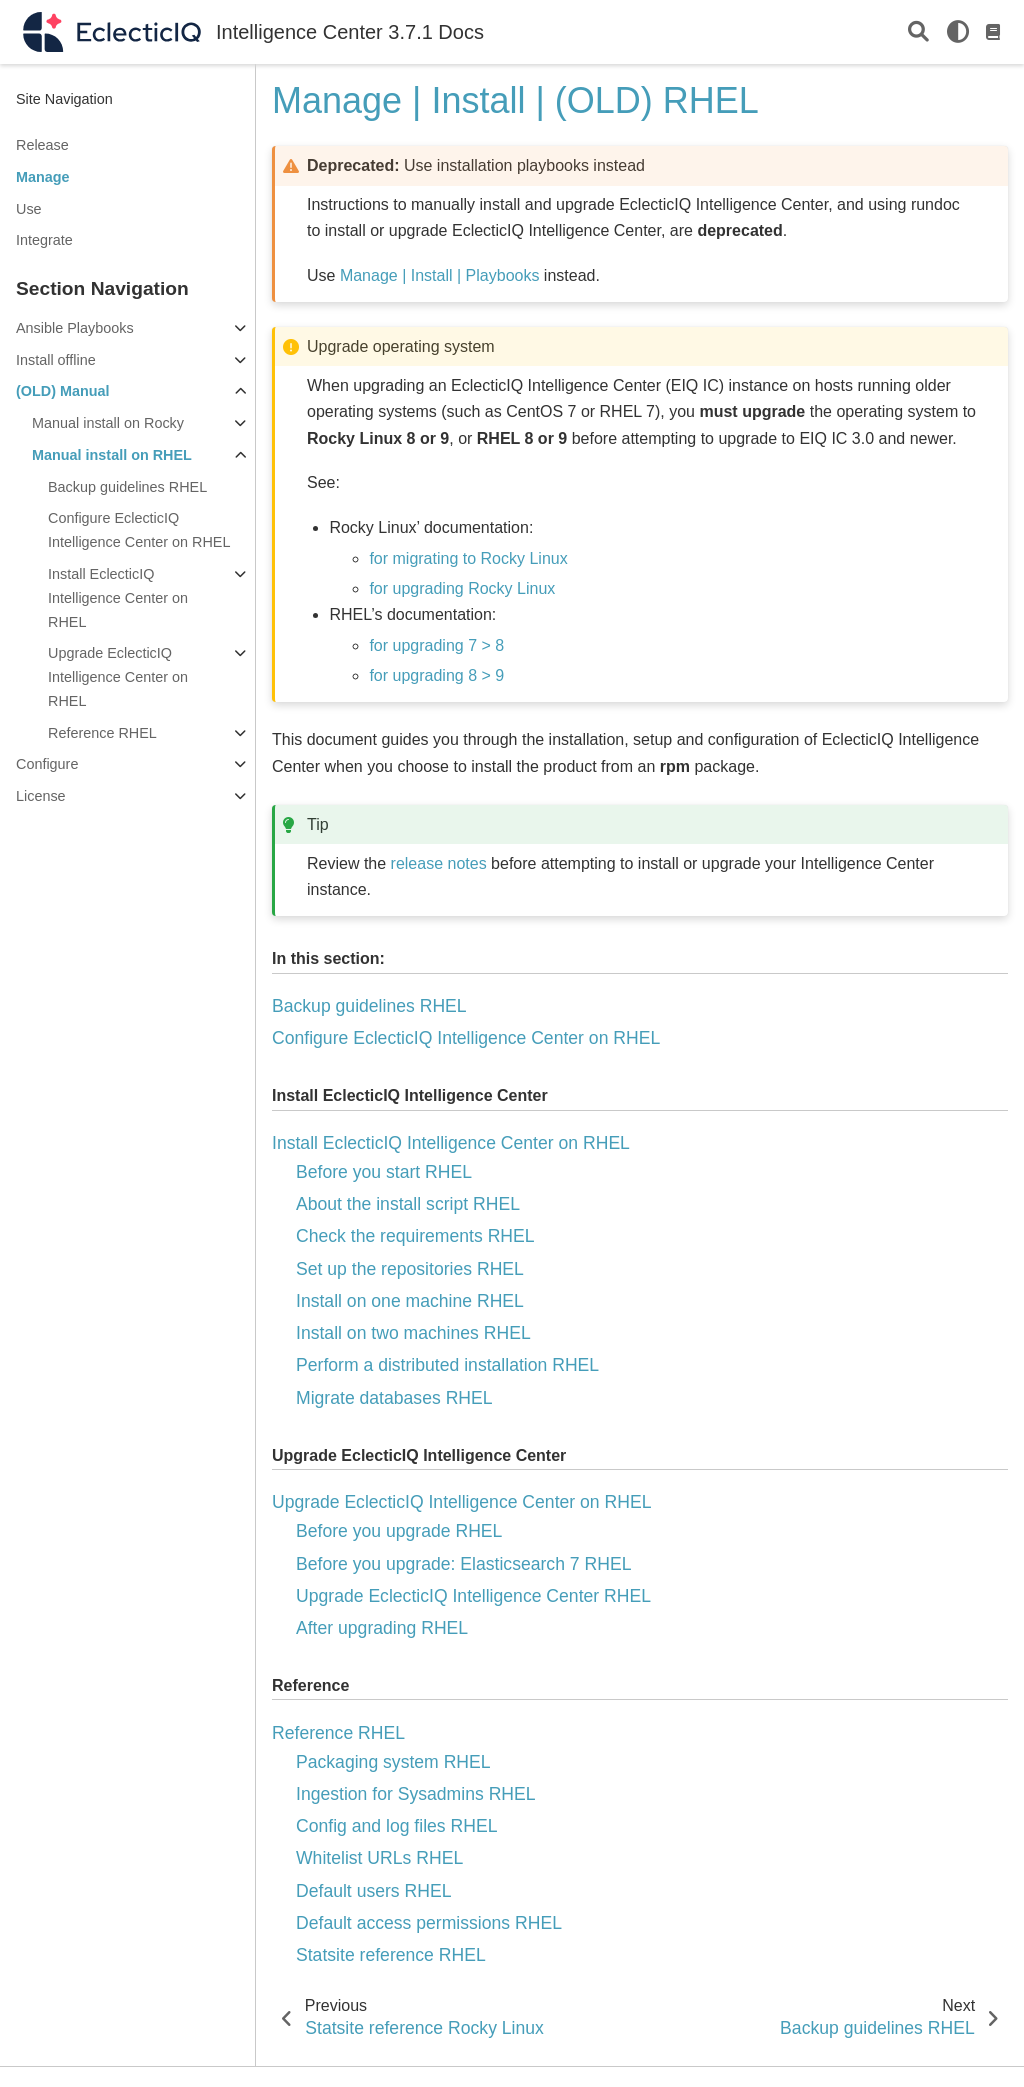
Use (29, 209)
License (41, 796)
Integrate (44, 240)
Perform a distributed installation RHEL (447, 1365)
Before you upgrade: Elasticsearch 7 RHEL (463, 1564)
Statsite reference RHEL (391, 1955)
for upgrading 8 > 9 (436, 675)
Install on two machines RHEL (413, 1333)
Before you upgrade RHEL (399, 1531)
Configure (47, 764)
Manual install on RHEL (112, 455)
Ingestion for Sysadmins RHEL (416, 1794)
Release (42, 145)
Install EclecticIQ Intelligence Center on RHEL (118, 598)
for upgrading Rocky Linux (462, 588)
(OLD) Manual (63, 391)
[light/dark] (958, 32)
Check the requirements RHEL (415, 1236)
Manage (43, 177)
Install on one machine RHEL (410, 1301)
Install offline (56, 360)
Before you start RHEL (384, 1172)
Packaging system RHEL (393, 1762)
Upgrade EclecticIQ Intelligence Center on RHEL (118, 677)
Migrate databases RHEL (394, 1398)
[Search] (918, 32)
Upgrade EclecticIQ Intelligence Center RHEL (473, 1596)
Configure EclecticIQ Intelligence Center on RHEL (139, 530)
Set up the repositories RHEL (410, 1269)
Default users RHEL (373, 1891)
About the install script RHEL (408, 1204)
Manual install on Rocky (108, 423)
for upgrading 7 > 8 (436, 645)
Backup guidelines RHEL (127, 487)
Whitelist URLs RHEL (379, 1858)
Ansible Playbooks (75, 328)
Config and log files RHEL (396, 1826)
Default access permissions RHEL (429, 1923)
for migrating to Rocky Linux (468, 558)
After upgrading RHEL (382, 1628)
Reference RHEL (102, 733)
